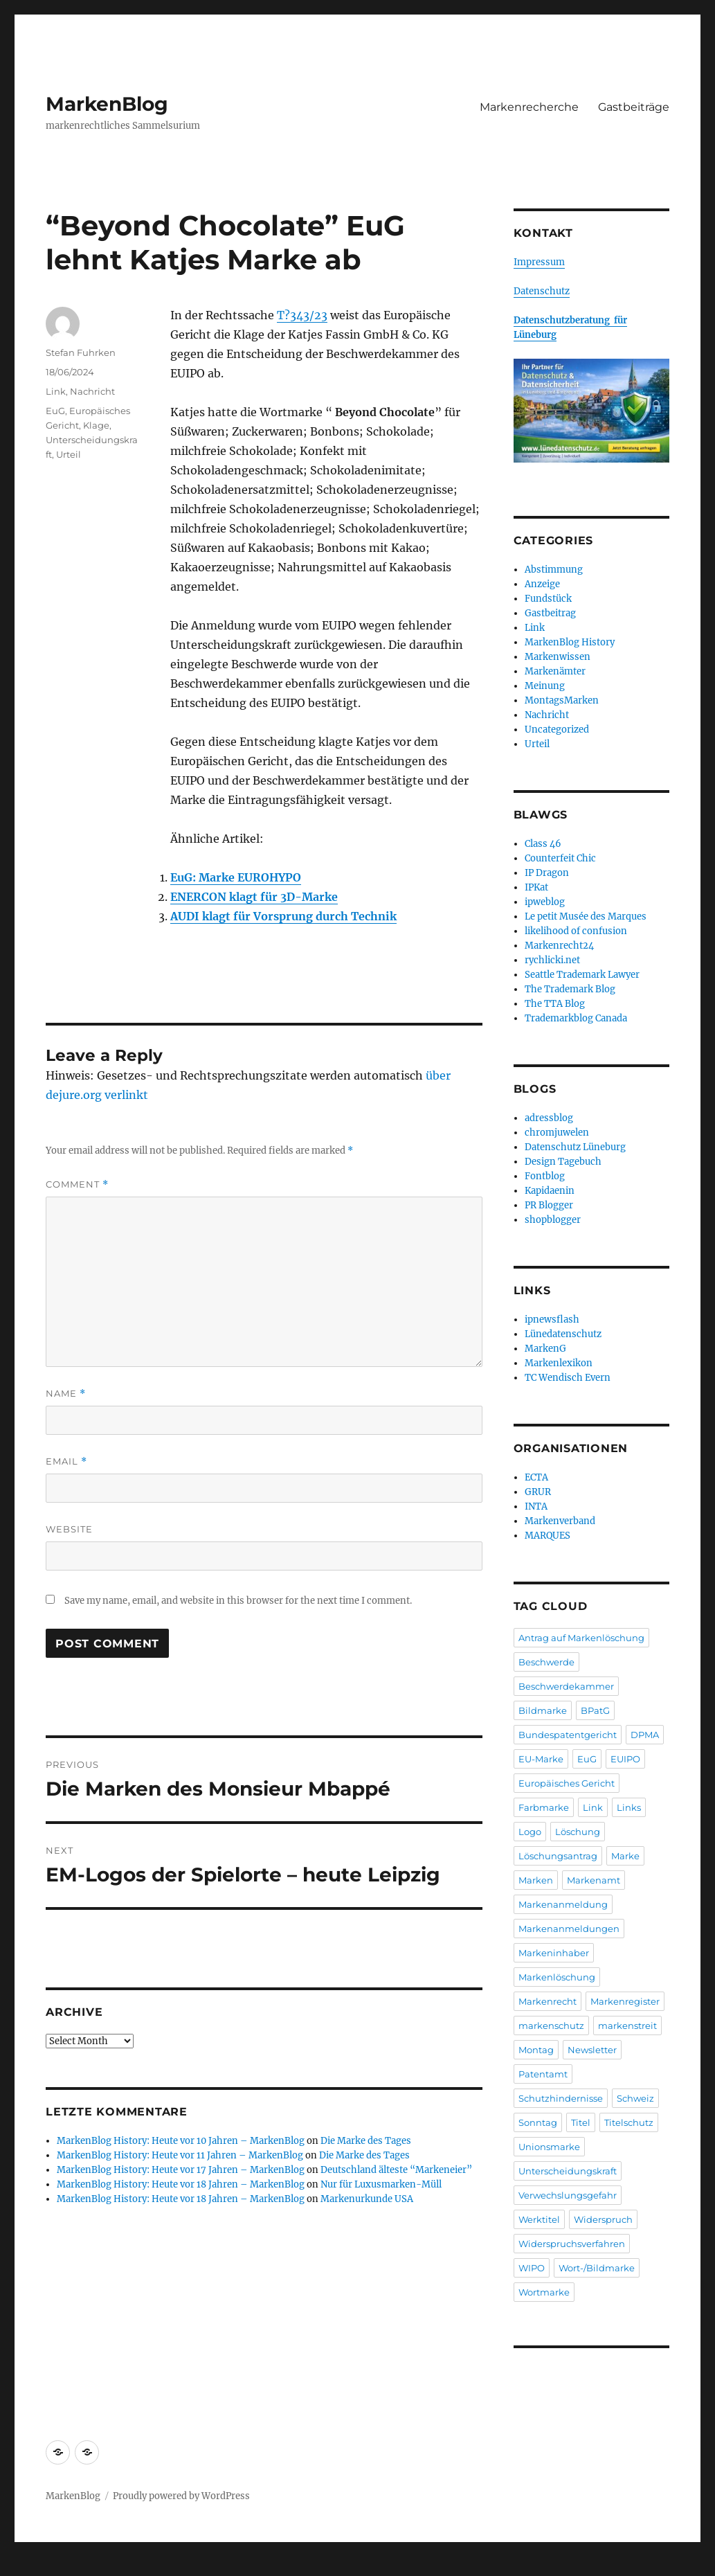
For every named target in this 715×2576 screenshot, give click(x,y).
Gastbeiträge (633, 107)
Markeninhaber (553, 1952)
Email (66, 1461)
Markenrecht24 (559, 945)
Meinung (545, 686)
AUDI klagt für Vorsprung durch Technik (283, 916)
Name (66, 1393)
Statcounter (33, 2566)
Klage (96, 425)
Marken (535, 1880)
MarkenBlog (107, 104)
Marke (625, 1855)
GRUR (538, 1492)
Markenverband (560, 1521)
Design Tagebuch (563, 1162)
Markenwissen (557, 657)
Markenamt (593, 1880)
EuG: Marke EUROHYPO (235, 877)
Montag (536, 2049)
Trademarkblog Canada (576, 1018)
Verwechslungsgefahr (567, 2195)
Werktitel (539, 2219)
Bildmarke (542, 1710)
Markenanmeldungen (568, 1928)
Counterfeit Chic (560, 858)
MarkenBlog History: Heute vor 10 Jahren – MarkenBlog (181, 2141)
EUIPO (625, 1758)
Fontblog (545, 1176)
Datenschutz (542, 291)
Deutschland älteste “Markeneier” (396, 2170)
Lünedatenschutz (563, 1334)
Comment (77, 1184)
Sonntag (537, 2122)
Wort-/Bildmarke (597, 2267)
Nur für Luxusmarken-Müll (381, 2184)
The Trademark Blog (570, 989)
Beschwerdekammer (566, 1686)
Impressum (539, 262)
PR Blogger (549, 1205)
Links (629, 1807)
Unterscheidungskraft (567, 2170)
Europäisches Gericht (566, 1783)
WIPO (531, 2267)
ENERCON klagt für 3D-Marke (254, 897)
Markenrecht (547, 2001)
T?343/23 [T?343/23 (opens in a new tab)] (302, 315)
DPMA (645, 1734)
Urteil (68, 454)
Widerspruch (603, 2219)
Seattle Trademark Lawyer (582, 975)
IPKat (536, 887)
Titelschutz (628, 2122)
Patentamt (543, 2073)
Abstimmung (554, 569)
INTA (536, 1506)
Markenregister (625, 2001)
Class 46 (543, 844)
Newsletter (592, 2049)
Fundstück (548, 599)
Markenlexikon (558, 1363)
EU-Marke (540, 1758)
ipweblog (545, 902)
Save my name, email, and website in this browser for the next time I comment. (238, 1601)
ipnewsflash (552, 1319)
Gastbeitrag (550, 613)
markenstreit (627, 2025)
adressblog (549, 1118)
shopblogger (553, 1220)
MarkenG (545, 1348)
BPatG (595, 1710)
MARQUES (547, 1535)
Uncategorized (557, 729)
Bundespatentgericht (567, 1734)
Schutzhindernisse (560, 2098)
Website (69, 1529)
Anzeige (542, 584)
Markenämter (555, 671)
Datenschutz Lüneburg (575, 1147)
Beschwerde (546, 1661)
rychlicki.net (552, 960)
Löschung (577, 1831)
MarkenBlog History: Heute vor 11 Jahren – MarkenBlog (180, 2155)
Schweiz (635, 2098)
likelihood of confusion (576, 931)
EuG (55, 410)
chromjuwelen (557, 1132)
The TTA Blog (555, 1004)
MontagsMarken (562, 700)
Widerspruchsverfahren (571, 2243)
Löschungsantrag (557, 1855)
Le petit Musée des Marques (585, 916)
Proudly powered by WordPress (181, 2496)
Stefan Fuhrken (81, 352)
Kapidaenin (549, 1191)
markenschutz (551, 2025)
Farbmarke (543, 1807)
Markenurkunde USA (366, 2199)
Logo (529, 1831)
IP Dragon (547, 873)
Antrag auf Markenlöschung (581, 1637)
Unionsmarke (549, 2146)
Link (56, 391)
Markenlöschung (556, 1977)
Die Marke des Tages (365, 2141)
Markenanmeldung (563, 1904)
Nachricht (92, 391)
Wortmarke (544, 2292)
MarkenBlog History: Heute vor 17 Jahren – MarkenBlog (181, 2170)
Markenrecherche (529, 107)
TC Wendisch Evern (567, 1378)
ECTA (536, 1477)
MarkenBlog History (570, 642)
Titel (580, 2122)
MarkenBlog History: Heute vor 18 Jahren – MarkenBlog (181, 2184)
